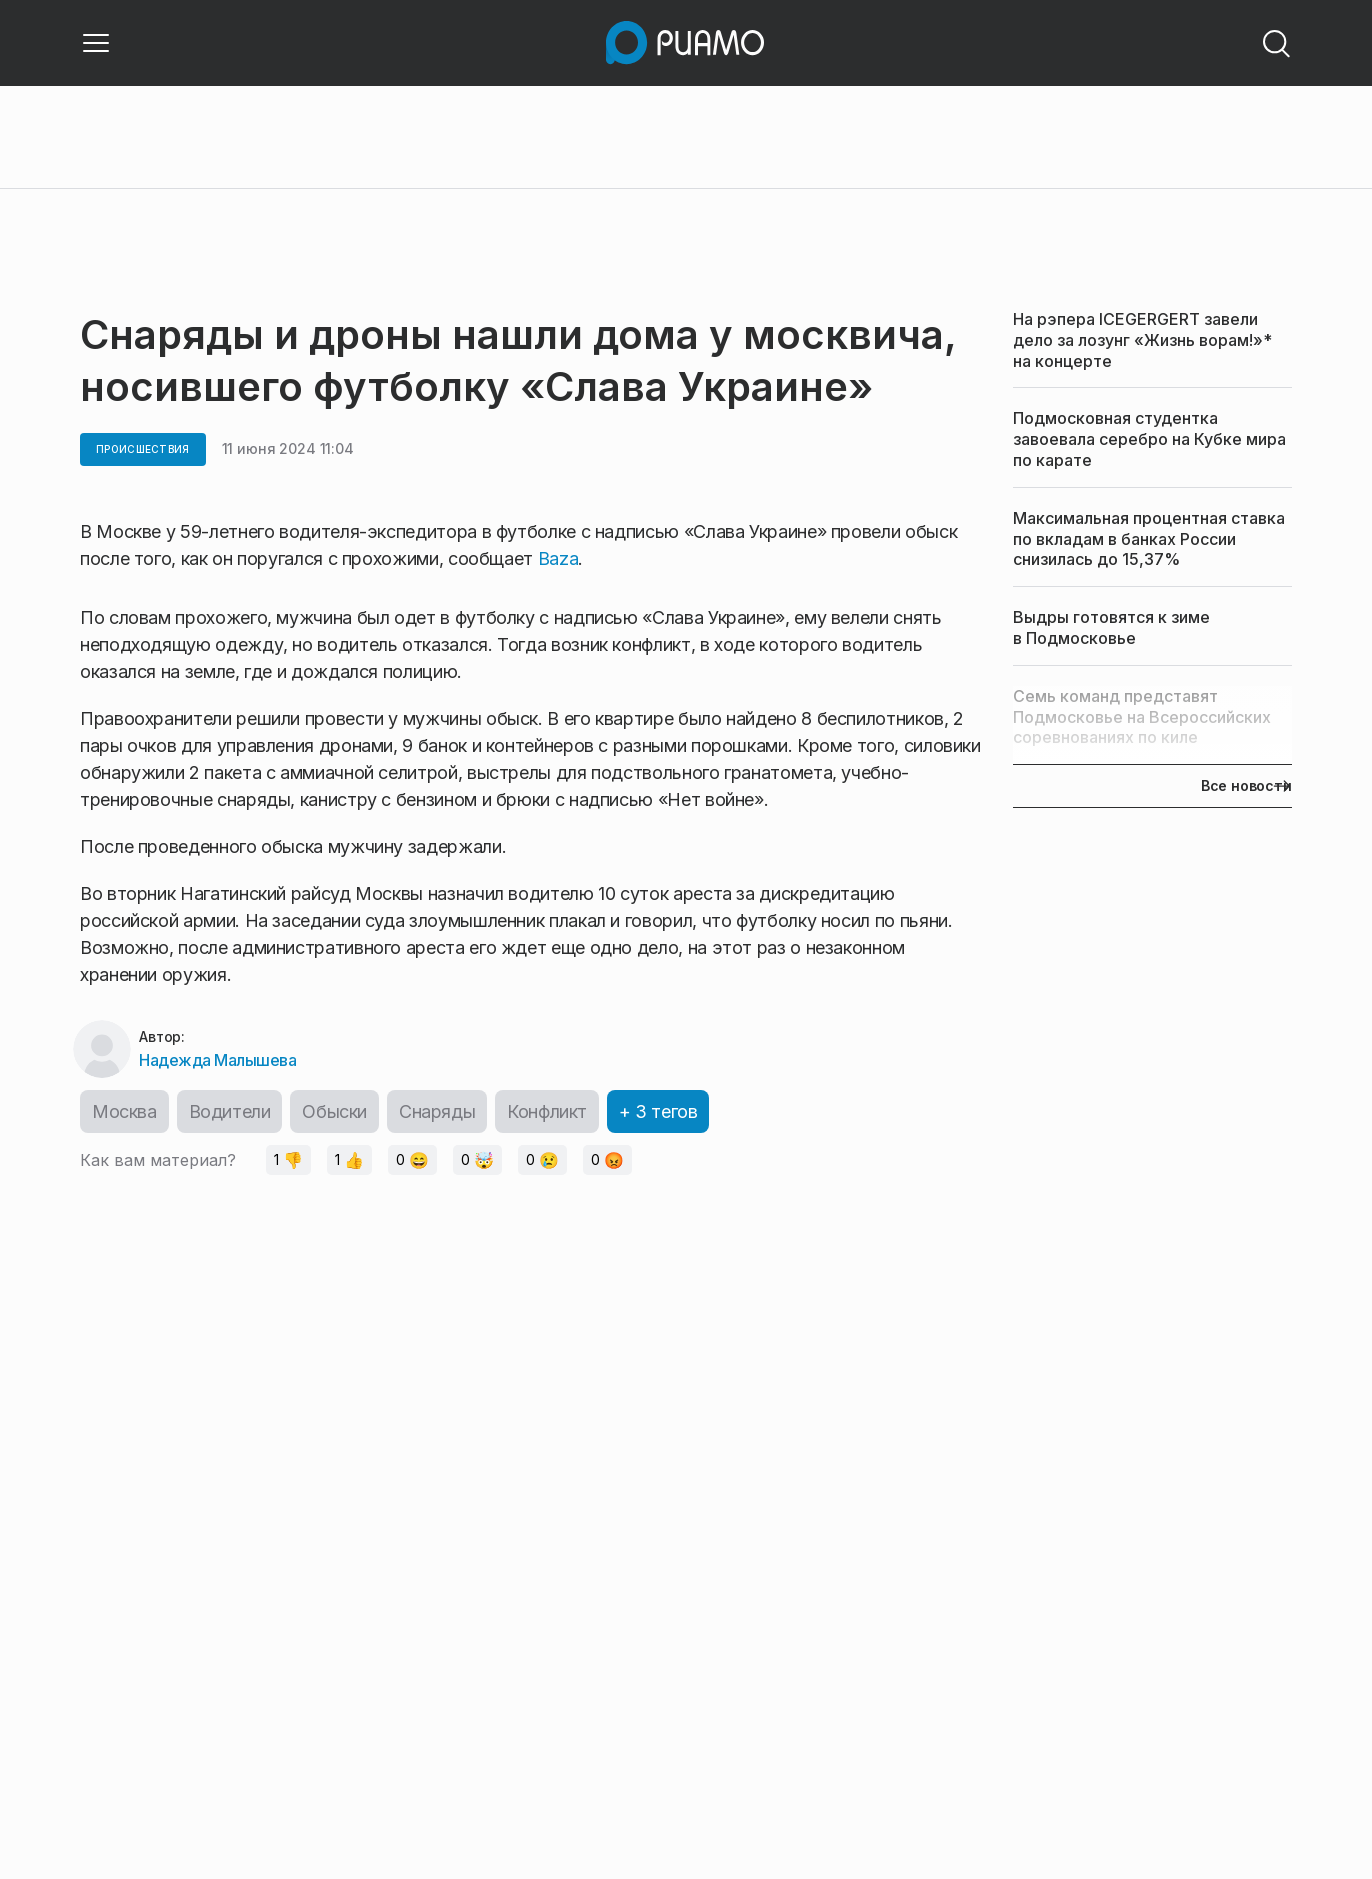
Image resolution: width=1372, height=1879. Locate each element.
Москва (124, 1111)
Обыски (334, 1111)
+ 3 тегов (658, 1111)
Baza (558, 558)
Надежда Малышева (217, 1060)
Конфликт (547, 1111)
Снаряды (437, 1111)
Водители (230, 1111)
